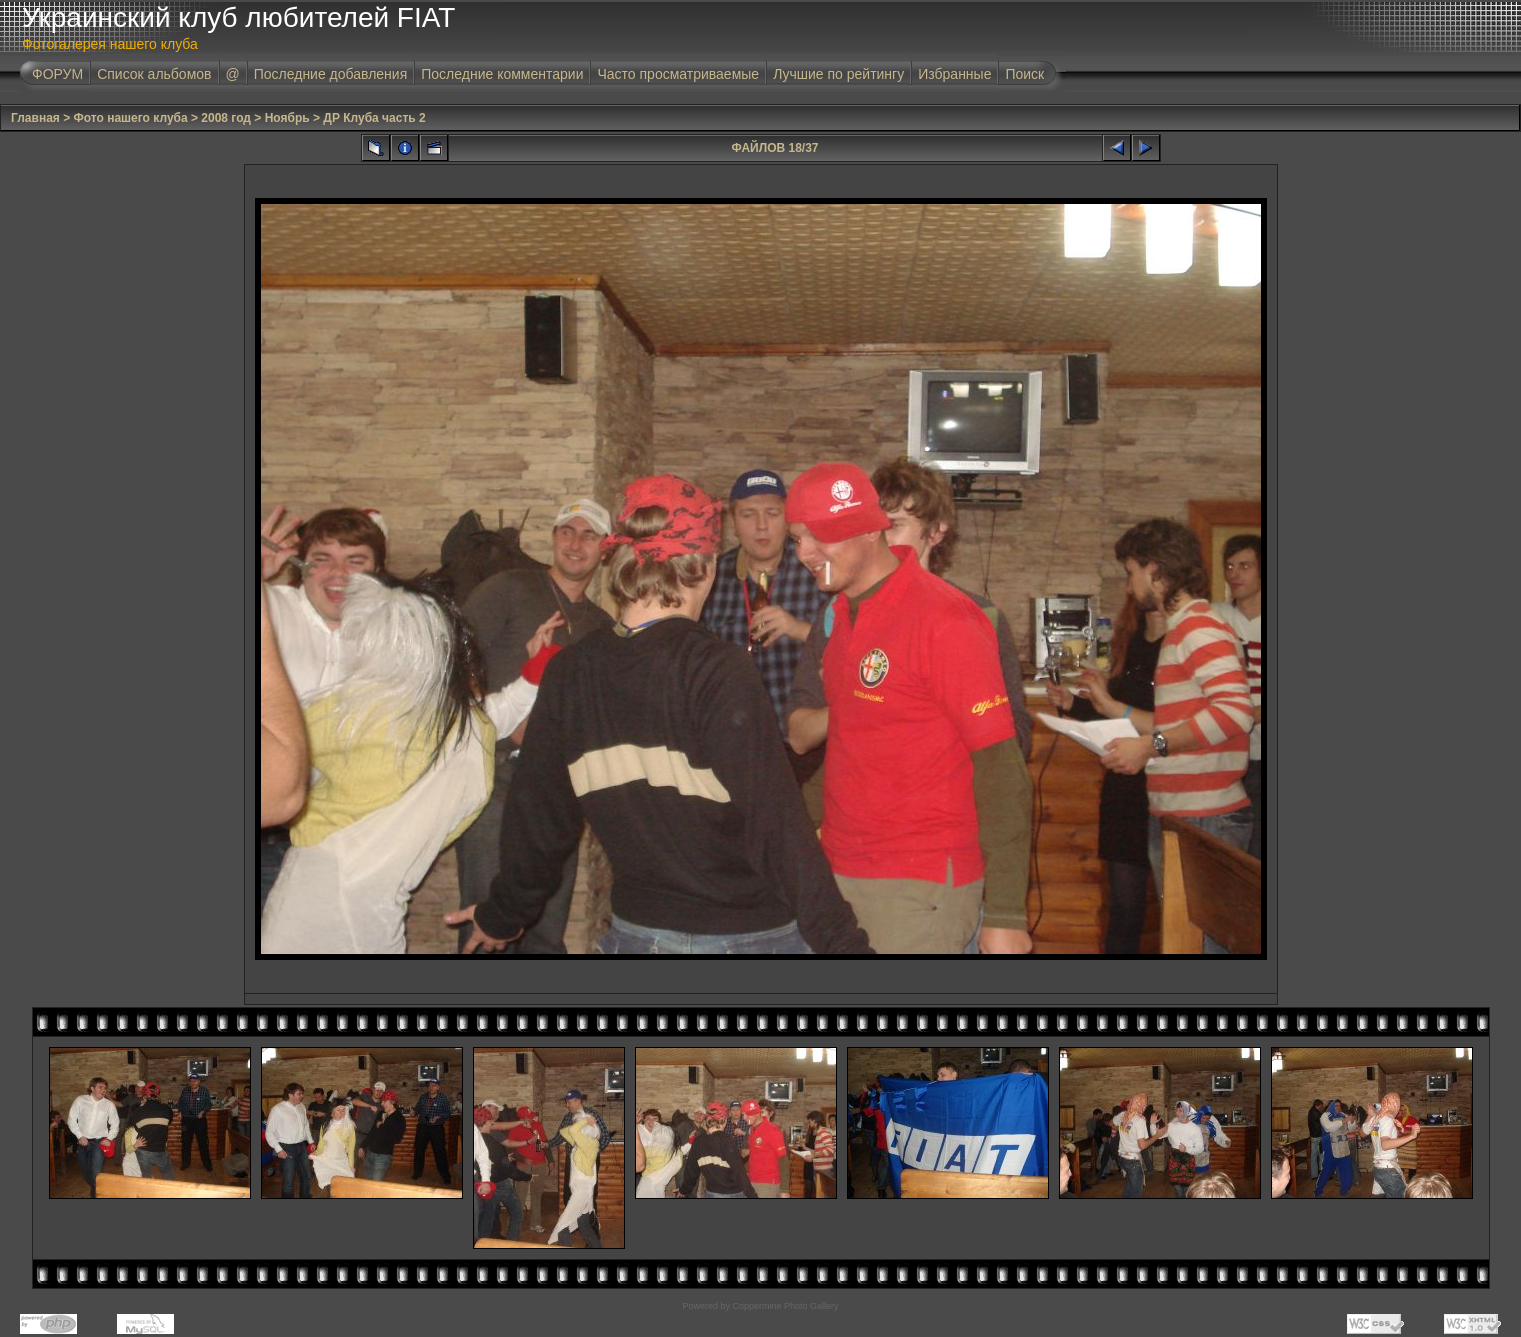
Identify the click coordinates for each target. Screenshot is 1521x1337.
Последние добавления (331, 74)
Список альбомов (154, 74)
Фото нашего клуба (131, 118)
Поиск (1024, 74)
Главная (35, 118)
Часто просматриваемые (678, 74)
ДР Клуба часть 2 (374, 118)
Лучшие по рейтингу (838, 74)
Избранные (954, 74)
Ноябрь (287, 118)
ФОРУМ (57, 74)
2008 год (226, 118)
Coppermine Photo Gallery (785, 1306)
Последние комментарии (502, 74)
